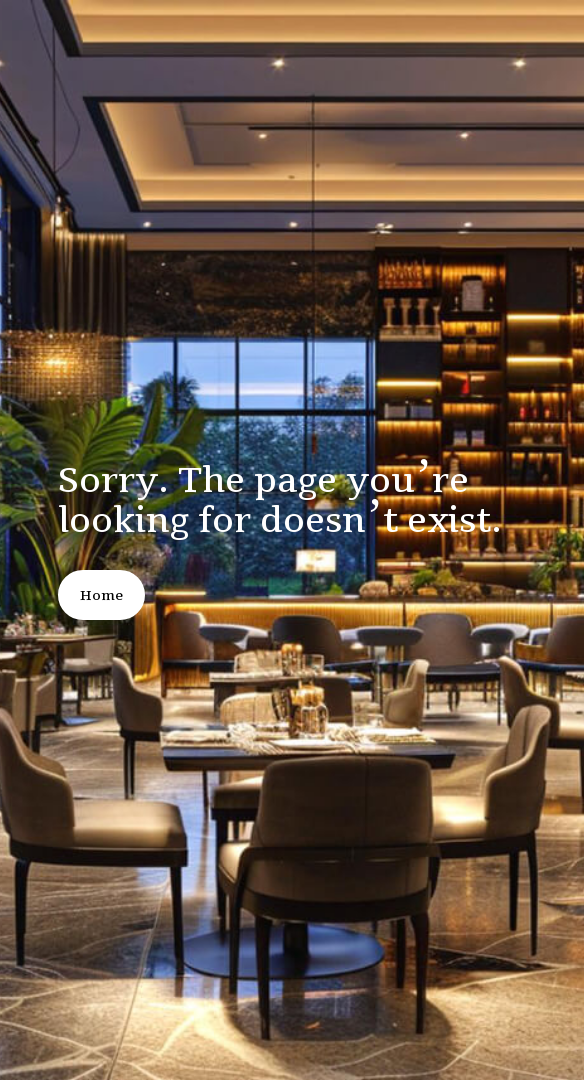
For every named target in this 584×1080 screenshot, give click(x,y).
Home (101, 595)
